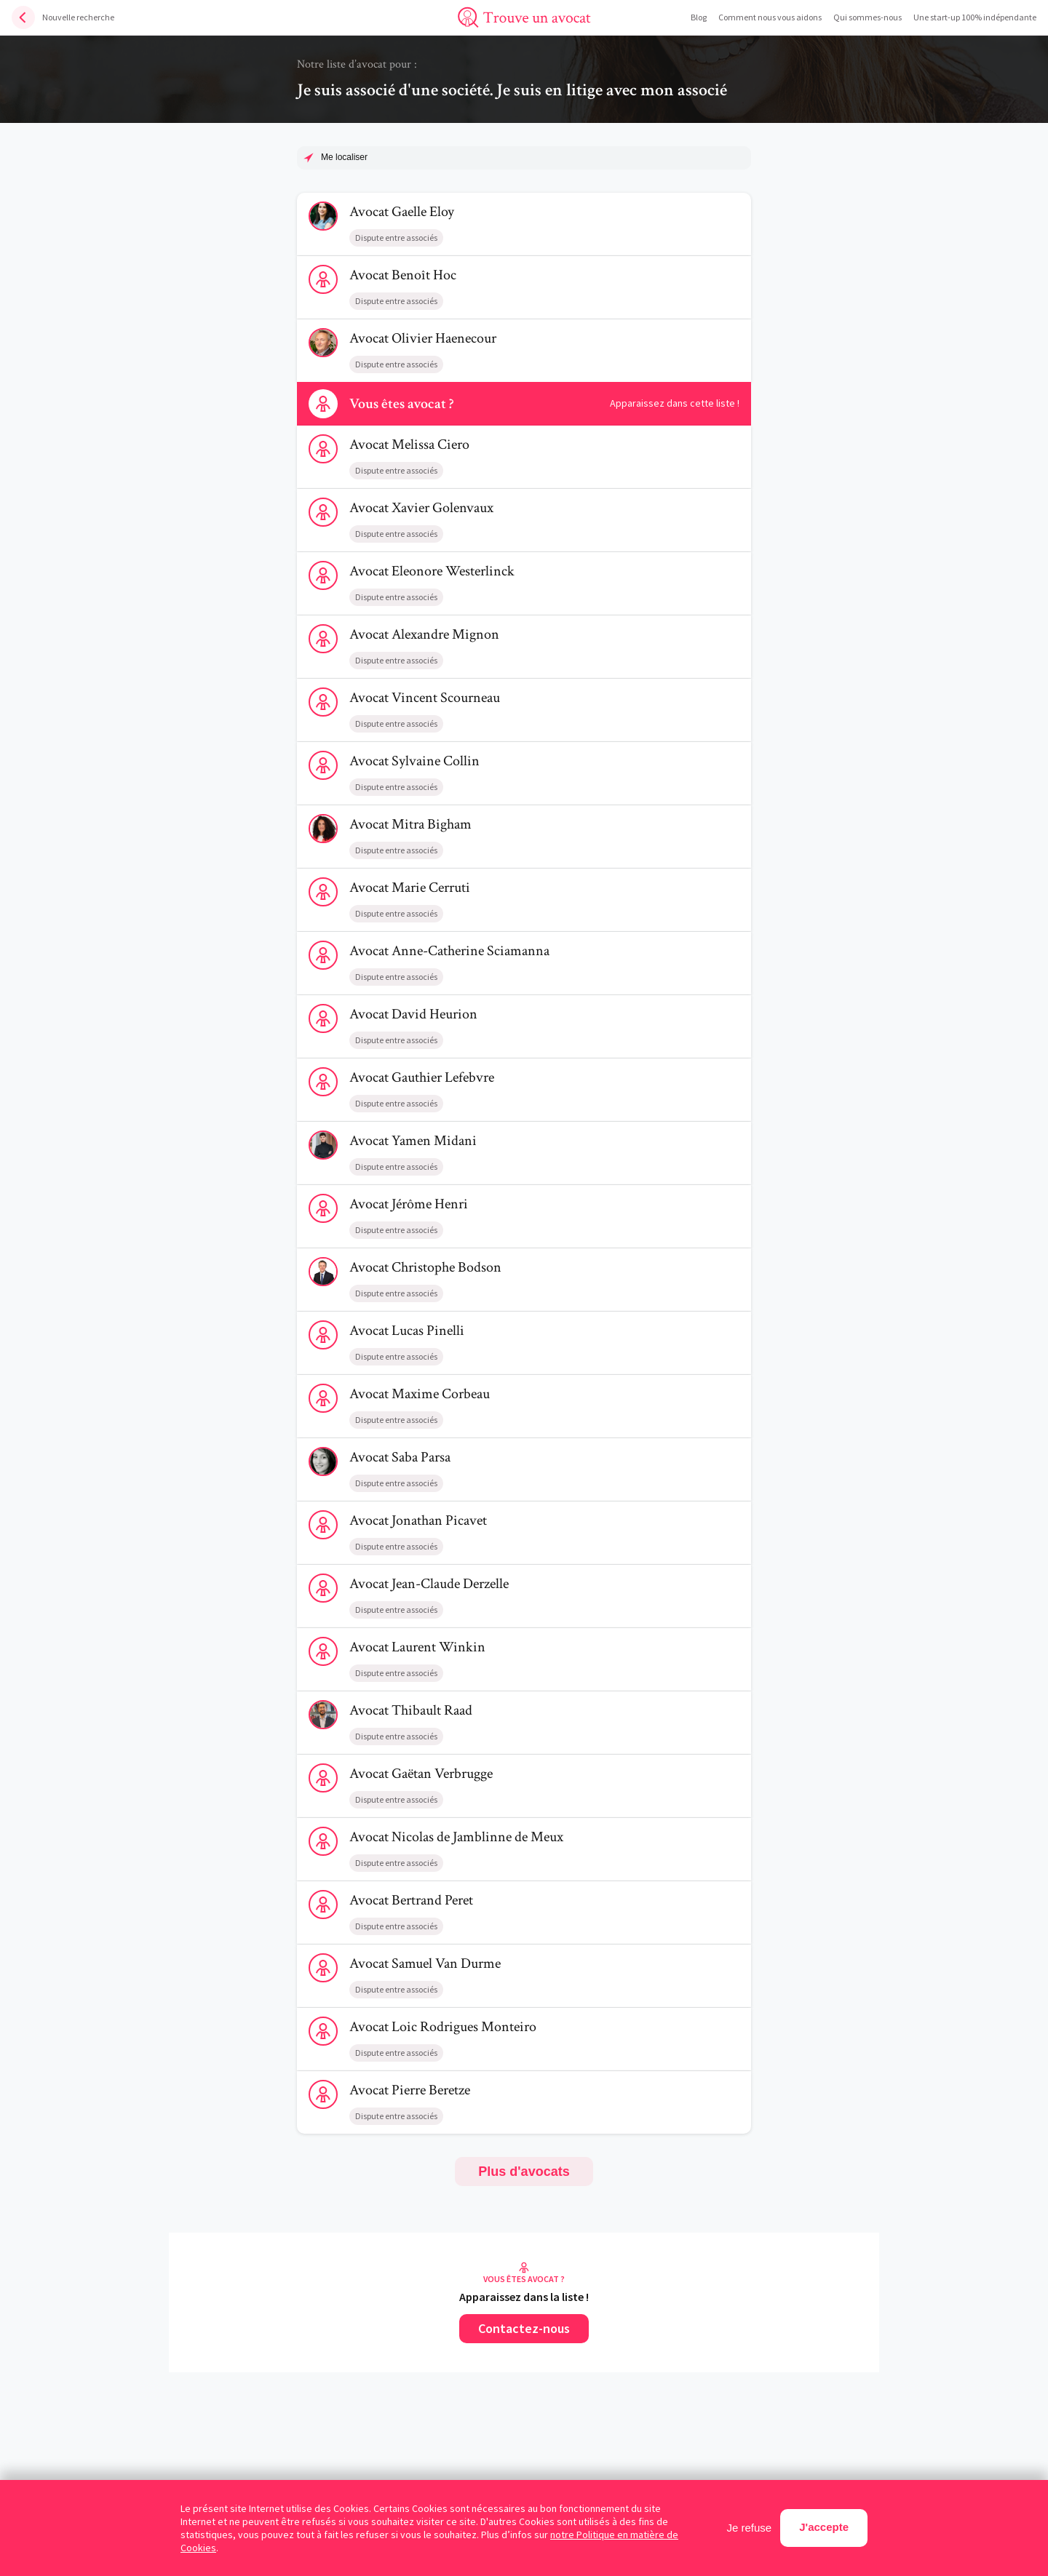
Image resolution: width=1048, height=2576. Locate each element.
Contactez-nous (524, 2328)
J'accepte (824, 2527)
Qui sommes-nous (867, 17)
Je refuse (749, 2527)
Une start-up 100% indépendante (974, 17)
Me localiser (344, 157)
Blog (699, 17)
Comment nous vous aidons (770, 17)
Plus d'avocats (523, 2171)
